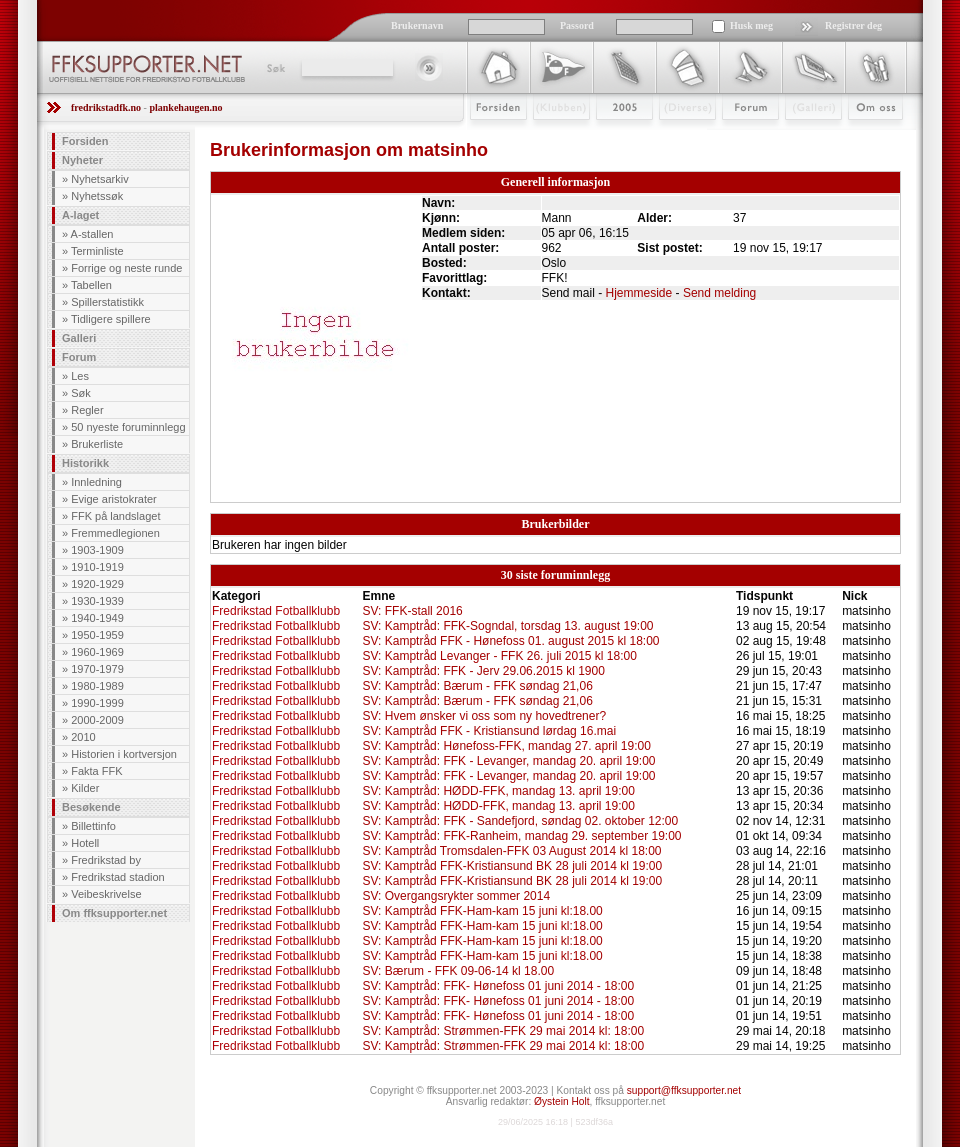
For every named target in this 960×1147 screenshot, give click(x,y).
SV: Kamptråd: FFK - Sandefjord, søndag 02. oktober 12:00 (520, 821)
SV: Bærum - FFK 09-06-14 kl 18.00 (458, 971)
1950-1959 (97, 635)
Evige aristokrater (114, 499)
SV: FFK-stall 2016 (412, 611)
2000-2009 (97, 720)
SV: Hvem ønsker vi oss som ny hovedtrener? (484, 716)
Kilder (85, 788)
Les (80, 376)
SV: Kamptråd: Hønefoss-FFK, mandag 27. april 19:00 (506, 746)
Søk (274, 68)
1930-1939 (97, 601)
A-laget (80, 215)
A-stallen (92, 234)
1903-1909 (97, 550)
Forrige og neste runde (126, 268)
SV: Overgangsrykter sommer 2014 (456, 896)
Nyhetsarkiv (99, 179)
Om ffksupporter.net (114, 913)
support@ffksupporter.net (684, 1090)
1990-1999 (97, 703)
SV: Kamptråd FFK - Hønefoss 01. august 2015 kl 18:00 (510, 641)
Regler (87, 410)
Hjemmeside (639, 293)
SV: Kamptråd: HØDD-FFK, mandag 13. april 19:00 (498, 791)
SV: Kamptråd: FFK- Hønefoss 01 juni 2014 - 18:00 (498, 986)
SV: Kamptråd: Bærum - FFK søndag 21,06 (477, 686)
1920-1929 (97, 584)
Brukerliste (97, 444)
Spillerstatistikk (107, 302)
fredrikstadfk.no (106, 107)
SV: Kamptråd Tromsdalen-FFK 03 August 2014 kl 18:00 (511, 851)
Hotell (85, 843)
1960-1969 (97, 652)
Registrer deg (853, 25)
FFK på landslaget (115, 516)
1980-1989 (97, 686)
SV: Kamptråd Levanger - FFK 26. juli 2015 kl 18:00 (499, 656)
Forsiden (489, 137)
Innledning (96, 482)
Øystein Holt (561, 1101)
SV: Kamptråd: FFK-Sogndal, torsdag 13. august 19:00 (507, 626)
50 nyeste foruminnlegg (128, 427)
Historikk (85, 463)
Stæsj (671, 137)
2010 (83, 737)
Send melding (719, 293)
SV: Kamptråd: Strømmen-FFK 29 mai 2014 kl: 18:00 (503, 1031)
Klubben (552, 137)
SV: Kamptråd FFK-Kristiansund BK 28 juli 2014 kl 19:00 (512, 866)
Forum (736, 137)
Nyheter (82, 160)
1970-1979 (97, 669)
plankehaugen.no (185, 107)
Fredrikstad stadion (118, 877)
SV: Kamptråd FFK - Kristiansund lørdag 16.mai (489, 731)
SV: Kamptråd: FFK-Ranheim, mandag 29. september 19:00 (521, 836)
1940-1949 (97, 618)
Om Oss (867, 137)
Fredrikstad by (106, 860)
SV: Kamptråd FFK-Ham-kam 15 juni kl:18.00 (482, 911)
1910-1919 (97, 567)
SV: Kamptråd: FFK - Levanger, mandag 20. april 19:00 (508, 761)
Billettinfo (93, 826)
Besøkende (91, 807)
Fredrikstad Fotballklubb (276, 611)
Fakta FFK (96, 771)
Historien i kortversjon (124, 754)
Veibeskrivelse (106, 894)
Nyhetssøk (97, 196)
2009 (606, 137)
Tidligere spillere (111, 319)
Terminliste (97, 251)
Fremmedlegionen (115, 533)
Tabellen (91, 285)
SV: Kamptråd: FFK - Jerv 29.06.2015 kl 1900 (483, 671)
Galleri (799, 137)
